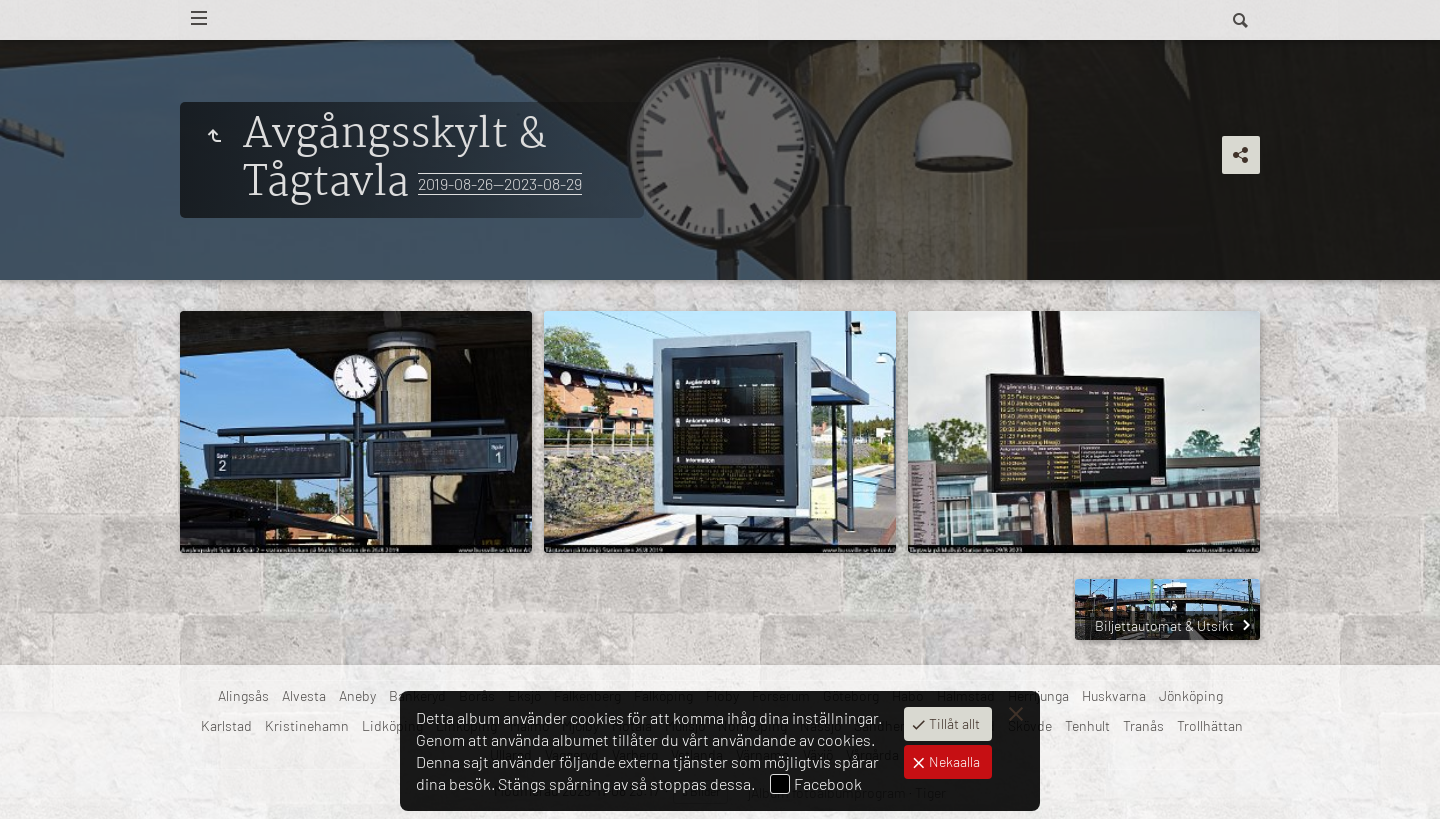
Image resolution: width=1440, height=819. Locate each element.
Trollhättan (1210, 725)
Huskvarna (1114, 695)
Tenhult (1087, 725)
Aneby (357, 695)
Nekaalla (953, 761)
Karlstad (226, 725)
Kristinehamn (307, 725)
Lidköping (392, 725)
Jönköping (1191, 695)
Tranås (1143, 725)
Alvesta (304, 695)
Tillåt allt (953, 723)
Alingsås (243, 695)
